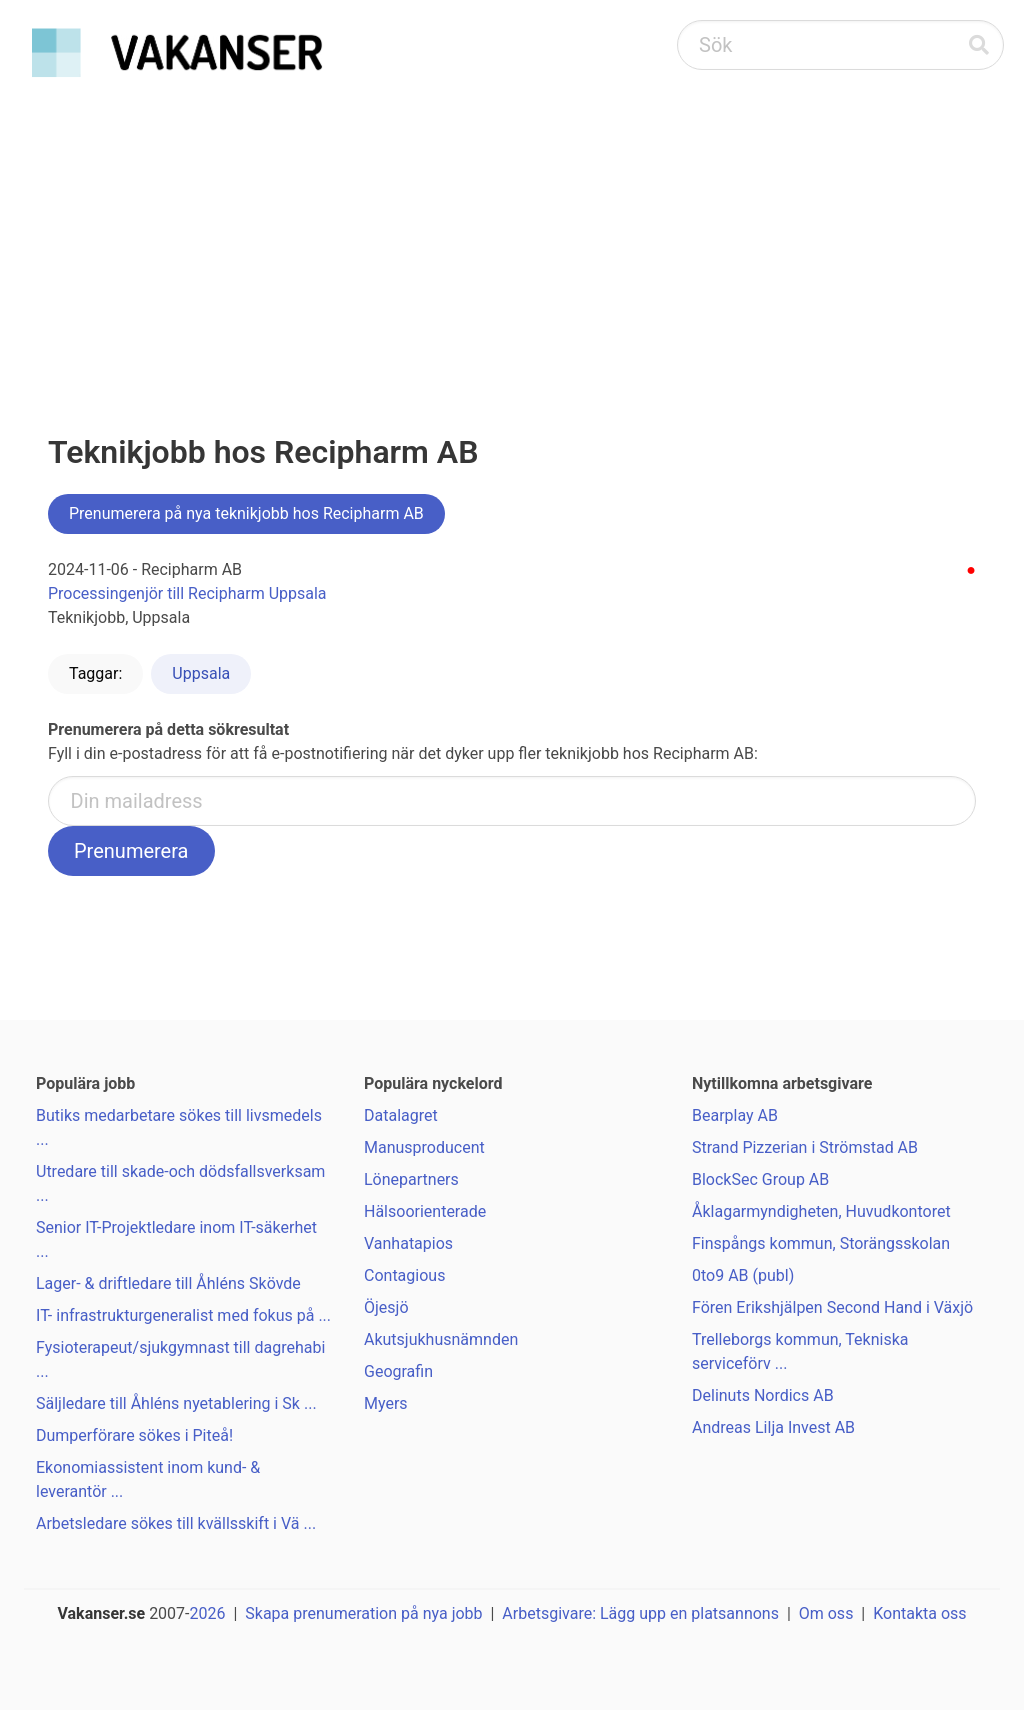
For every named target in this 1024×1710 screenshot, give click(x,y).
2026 (208, 1613)
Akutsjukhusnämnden (441, 1339)
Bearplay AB (735, 1115)
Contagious (404, 1275)
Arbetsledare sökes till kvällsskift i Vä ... (176, 1523)
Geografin (398, 1371)
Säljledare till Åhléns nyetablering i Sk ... (176, 1403)
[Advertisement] (512, 236)
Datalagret (401, 1115)
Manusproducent (424, 1147)
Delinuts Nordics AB (763, 1395)
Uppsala (201, 673)
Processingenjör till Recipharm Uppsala (187, 593)
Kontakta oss (919, 1613)
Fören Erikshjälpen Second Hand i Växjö (832, 1307)
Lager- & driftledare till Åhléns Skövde (168, 1283)
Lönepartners (411, 1179)
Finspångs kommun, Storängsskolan (821, 1243)
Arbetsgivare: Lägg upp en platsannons (640, 1613)
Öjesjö (386, 1307)
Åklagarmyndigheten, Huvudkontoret (821, 1211)
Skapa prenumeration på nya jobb (363, 1613)
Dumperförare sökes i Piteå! (134, 1435)
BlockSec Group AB (760, 1179)
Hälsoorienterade (425, 1211)
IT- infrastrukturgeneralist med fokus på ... (183, 1315)
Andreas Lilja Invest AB (773, 1427)
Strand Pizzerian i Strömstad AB (805, 1147)
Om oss (826, 1613)
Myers (386, 1403)
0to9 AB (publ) (743, 1275)
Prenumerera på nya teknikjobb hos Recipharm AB (246, 513)
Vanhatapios (408, 1243)
